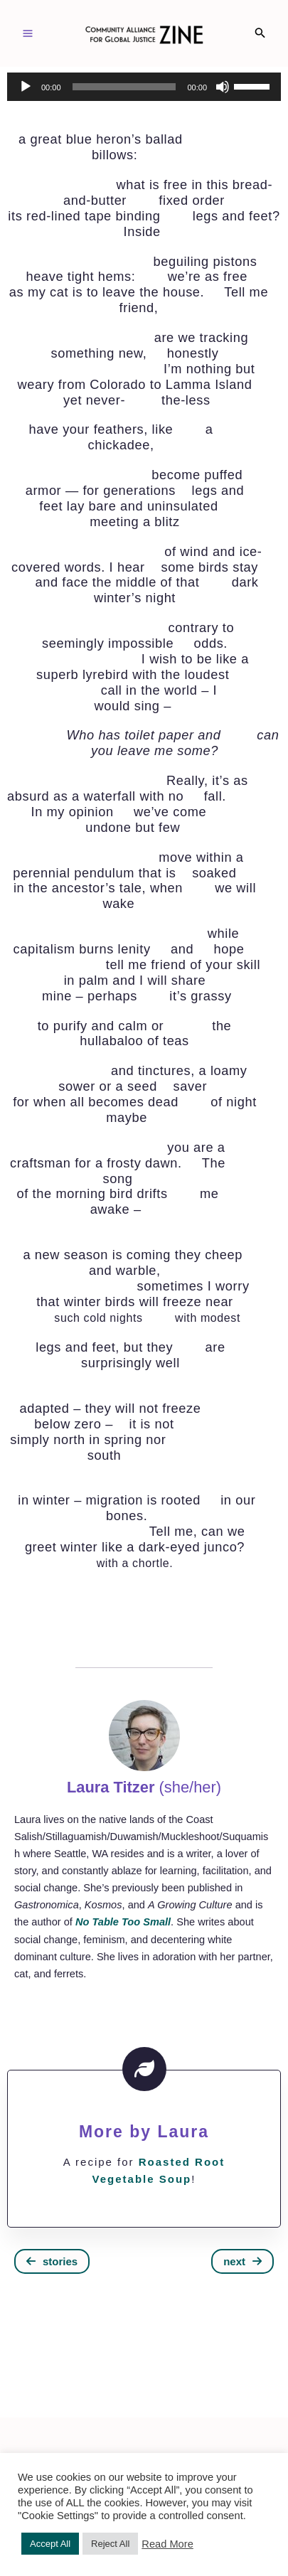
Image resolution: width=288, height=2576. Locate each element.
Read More (167, 2544)
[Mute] (222, 87)
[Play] (25, 87)
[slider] (124, 86)
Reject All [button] (110, 2543)
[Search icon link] (260, 34)
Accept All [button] (50, 2543)
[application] (144, 87)
